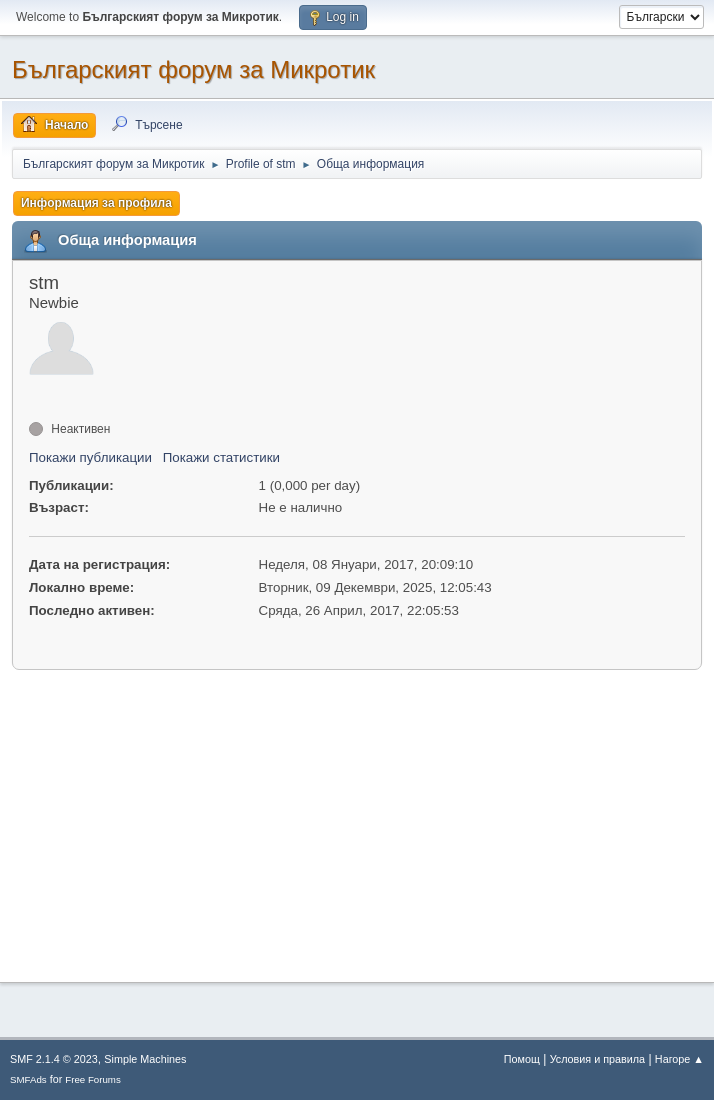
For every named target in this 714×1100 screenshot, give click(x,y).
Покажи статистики (221, 457)
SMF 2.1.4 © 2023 (54, 1059)
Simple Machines (145, 1059)
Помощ (522, 1059)
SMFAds (28, 1079)
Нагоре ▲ (679, 1059)
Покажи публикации (90, 457)
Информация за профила (96, 203)
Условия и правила (597, 1059)
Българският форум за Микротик (193, 69)
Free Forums (93, 1079)
